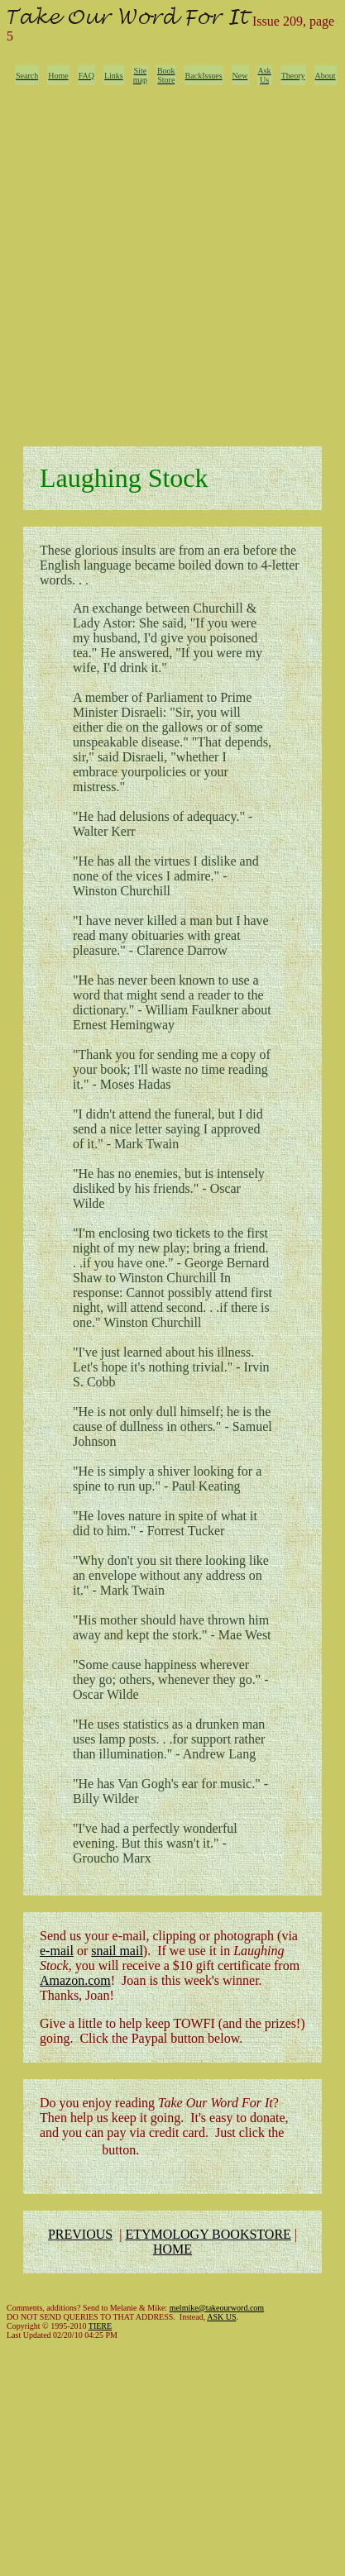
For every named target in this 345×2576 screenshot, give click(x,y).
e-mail (57, 1951)
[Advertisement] (169, 262)
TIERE (100, 2325)
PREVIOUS (80, 2234)
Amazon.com (75, 1980)
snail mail (117, 1951)
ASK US (221, 2316)
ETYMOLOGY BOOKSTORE (207, 2234)
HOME (172, 2249)
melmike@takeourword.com (217, 2307)
